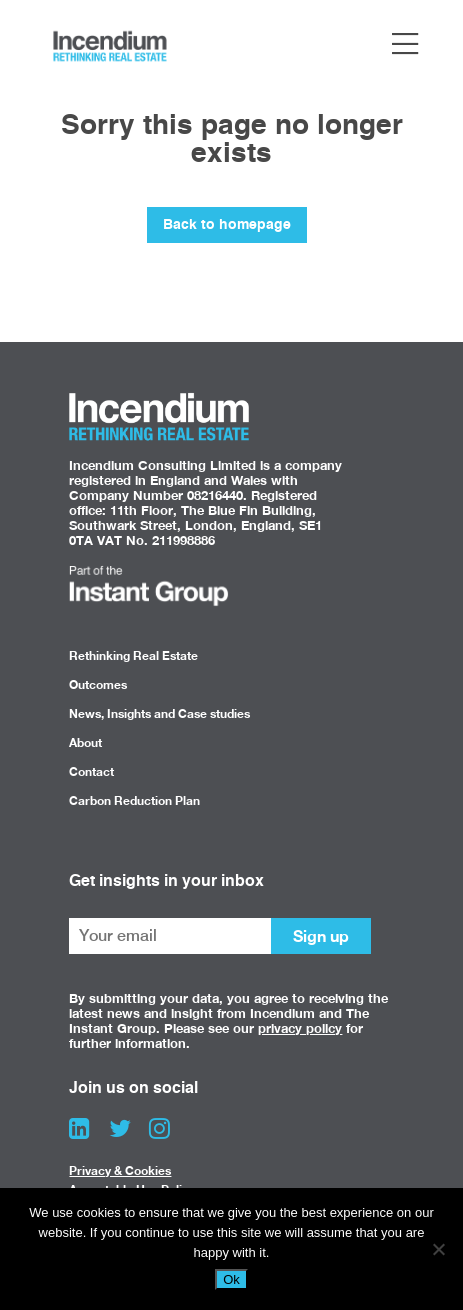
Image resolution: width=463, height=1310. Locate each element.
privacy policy (300, 1028)
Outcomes (98, 684)
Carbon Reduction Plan (134, 800)
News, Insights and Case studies (159, 713)
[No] (438, 1249)
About (85, 742)
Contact (91, 771)
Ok (231, 1279)
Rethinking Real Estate (133, 655)
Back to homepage (227, 225)
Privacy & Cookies (120, 1170)
